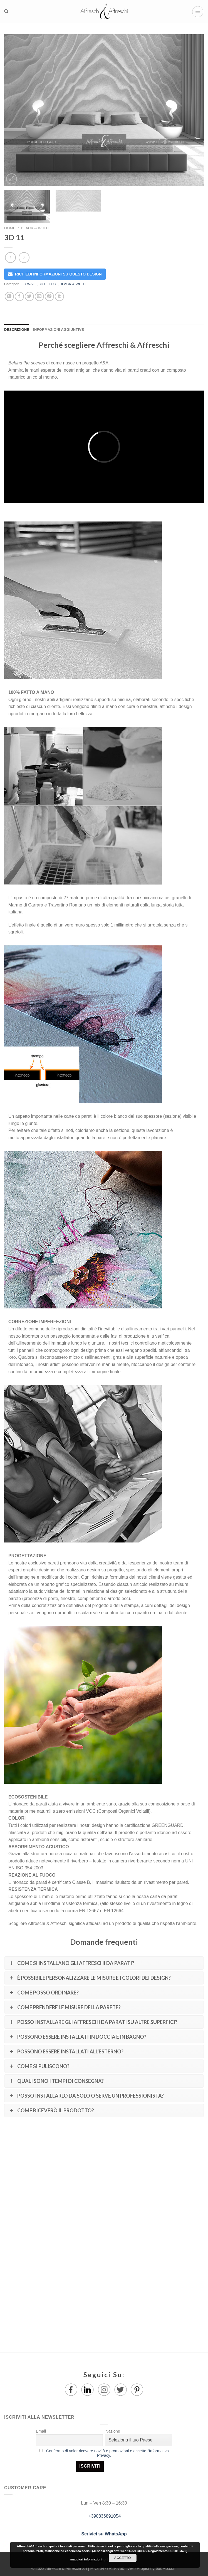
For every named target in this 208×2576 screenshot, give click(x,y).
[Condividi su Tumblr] (59, 296)
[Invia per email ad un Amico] (39, 296)
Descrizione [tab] (16, 329)
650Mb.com (166, 2568)
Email (41, 2431)
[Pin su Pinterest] (49, 296)
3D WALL (29, 284)
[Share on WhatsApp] (9, 296)
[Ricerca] (6, 11)
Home (10, 228)
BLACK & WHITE (35, 228)
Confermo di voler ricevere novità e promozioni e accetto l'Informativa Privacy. (107, 2453)
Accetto (122, 2558)
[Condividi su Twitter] (29, 296)
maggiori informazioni (86, 2559)
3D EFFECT (48, 284)
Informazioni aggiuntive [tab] (58, 329)
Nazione (112, 2431)
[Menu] (197, 11)
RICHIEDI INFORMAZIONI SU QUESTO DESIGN (58, 274)
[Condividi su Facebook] (19, 296)
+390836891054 (104, 2516)
